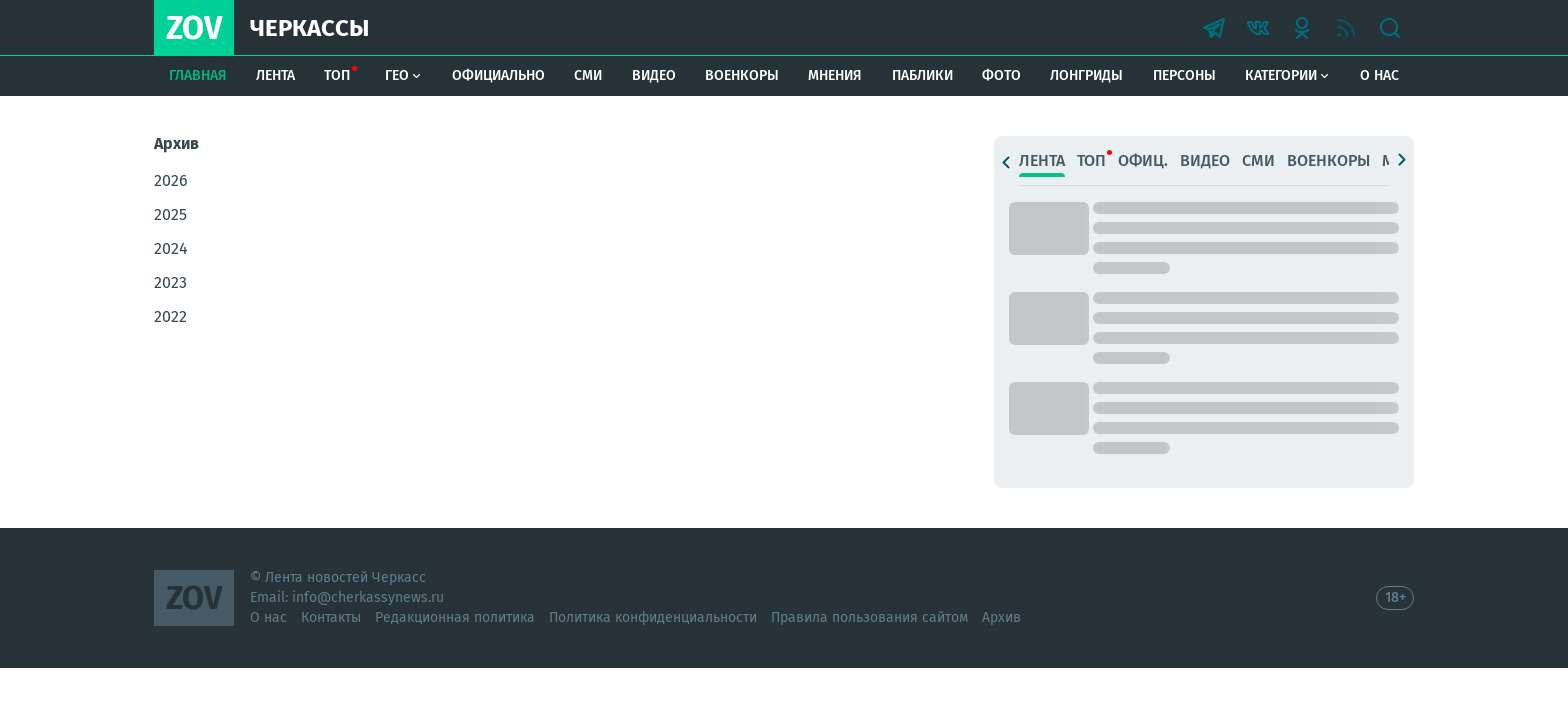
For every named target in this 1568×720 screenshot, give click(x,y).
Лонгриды (1086, 75)
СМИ (588, 75)
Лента (275, 75)
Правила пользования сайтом (869, 617)
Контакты (331, 617)
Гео (403, 75)
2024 (171, 248)
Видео (654, 75)
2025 (170, 214)
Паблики (922, 75)
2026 (171, 180)
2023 (170, 282)
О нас (1379, 75)
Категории (1287, 75)
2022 (170, 316)
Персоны (1184, 75)
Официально (498, 75)
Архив (1001, 617)
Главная (198, 75)
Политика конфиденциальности (653, 617)
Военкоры (742, 75)
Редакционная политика (455, 617)
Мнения (835, 75)
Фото (1001, 75)
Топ (337, 75)
